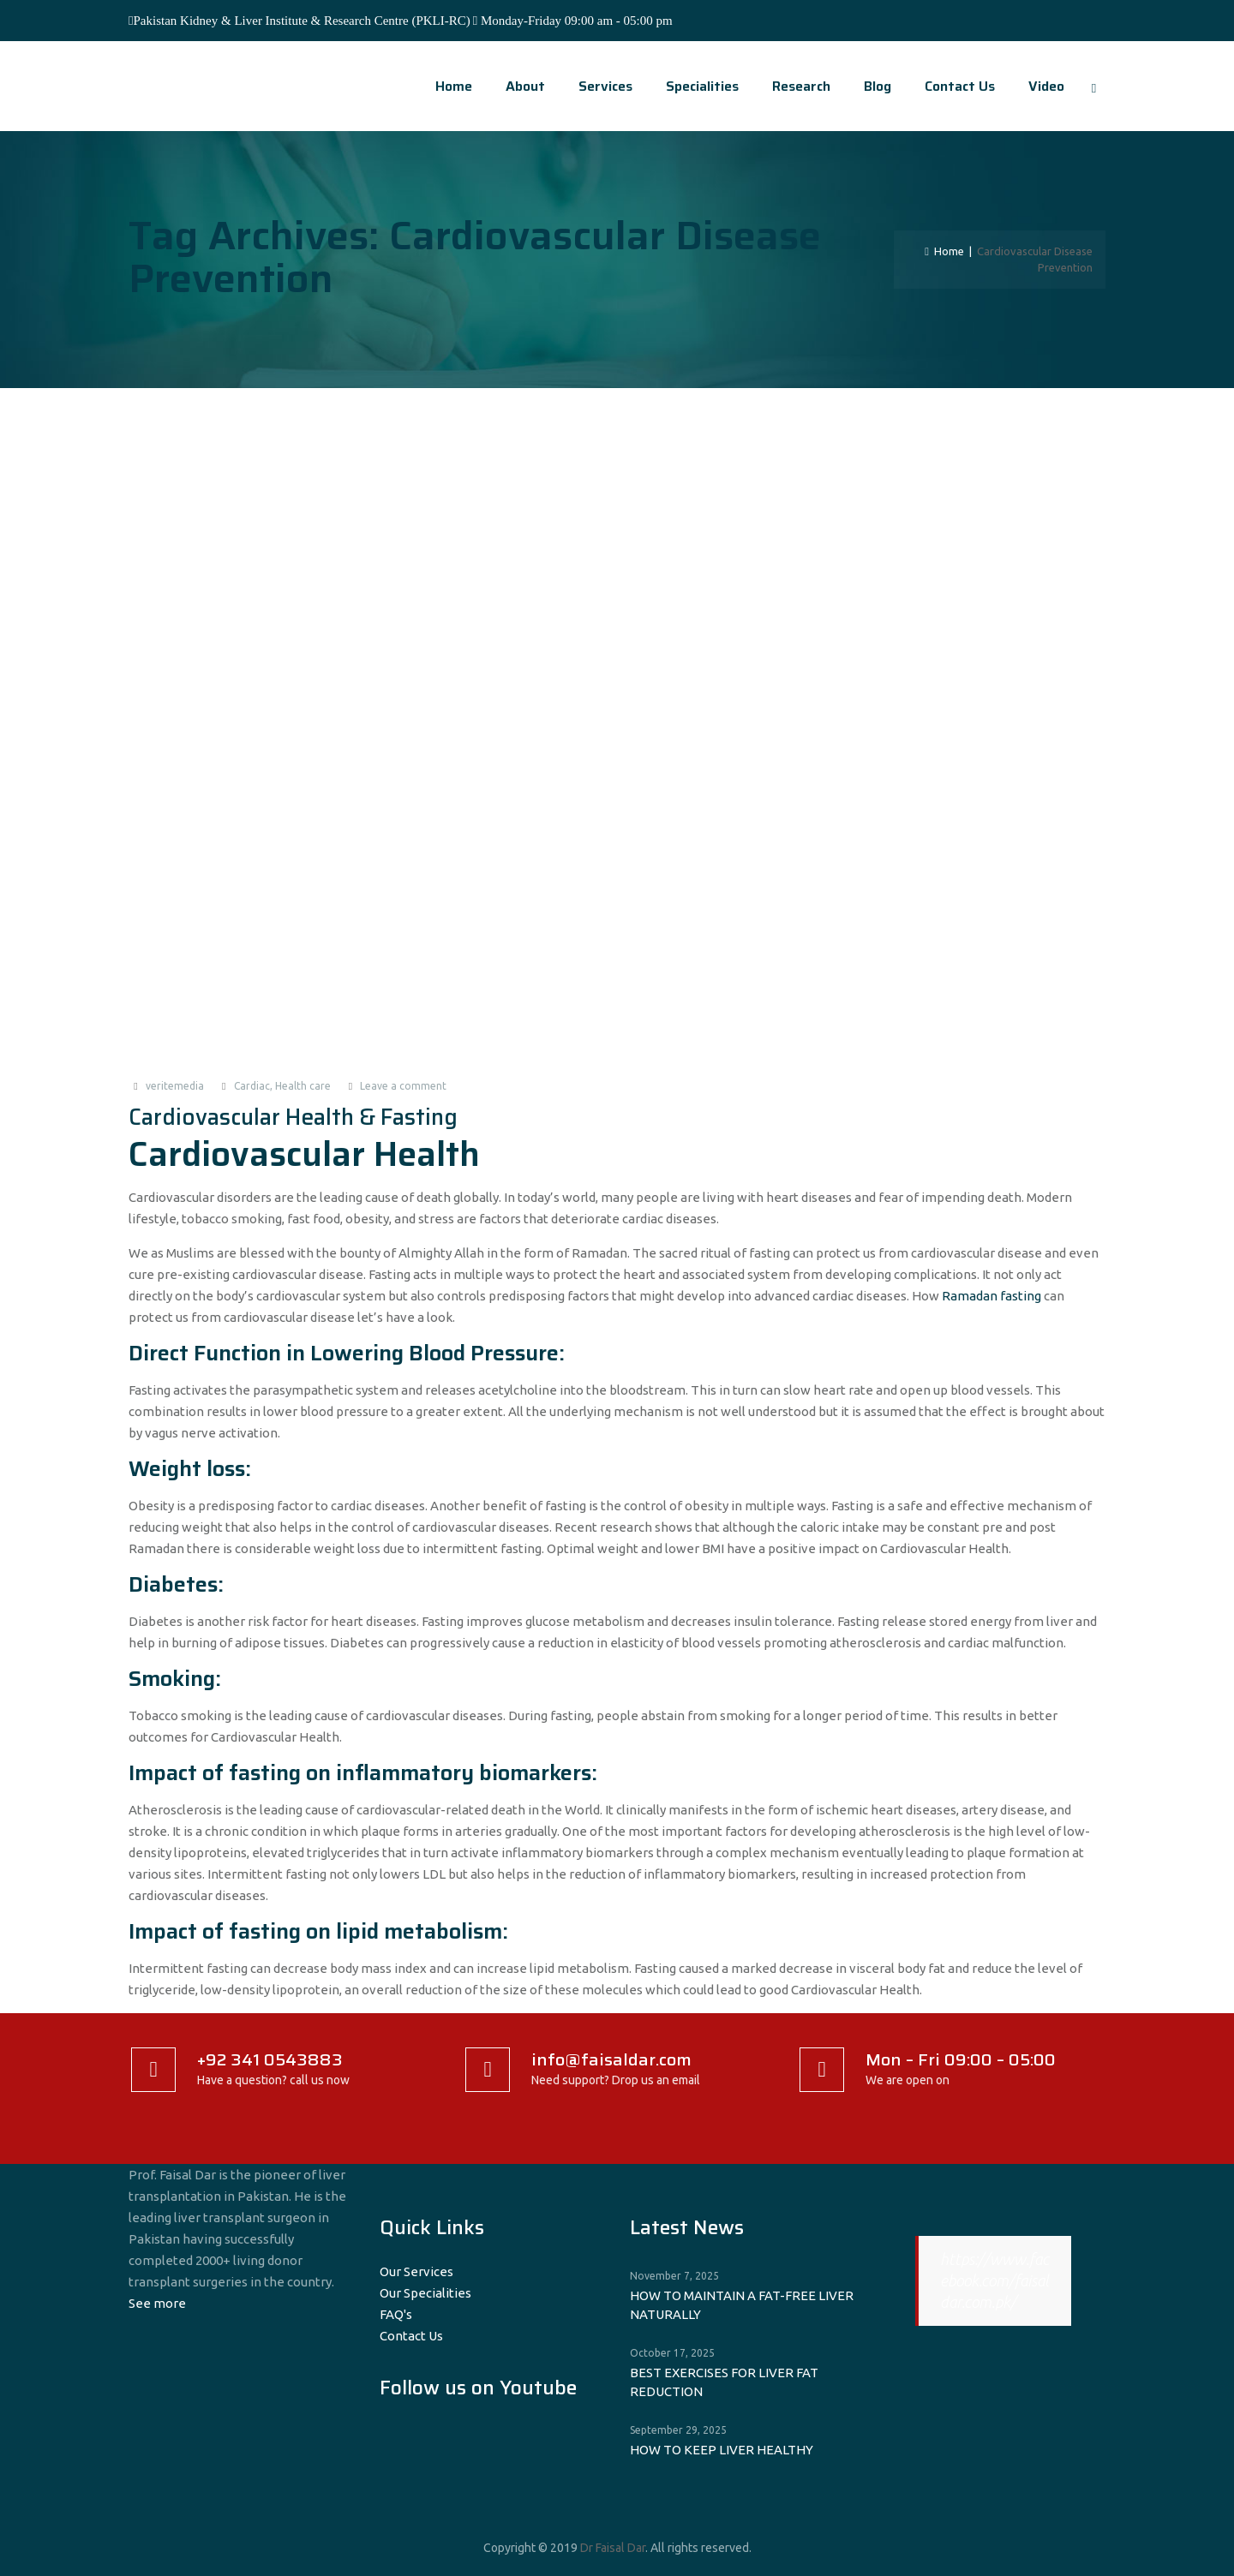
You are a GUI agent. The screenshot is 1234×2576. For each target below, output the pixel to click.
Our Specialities (425, 2293)
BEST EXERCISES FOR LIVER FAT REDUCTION (724, 2382)
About (517, 86)
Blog (870, 86)
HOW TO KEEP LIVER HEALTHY (721, 2449)
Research (793, 86)
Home (446, 86)
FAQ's (396, 2314)
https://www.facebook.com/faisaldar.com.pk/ (994, 2280)
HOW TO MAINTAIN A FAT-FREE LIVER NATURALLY (742, 2305)
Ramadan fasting (991, 1295)
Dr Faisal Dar (612, 2548)
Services (598, 86)
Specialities (694, 86)
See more (157, 2303)
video (1039, 86)
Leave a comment (403, 1085)
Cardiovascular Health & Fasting (293, 1116)
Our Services (416, 2271)
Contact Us (952, 86)
